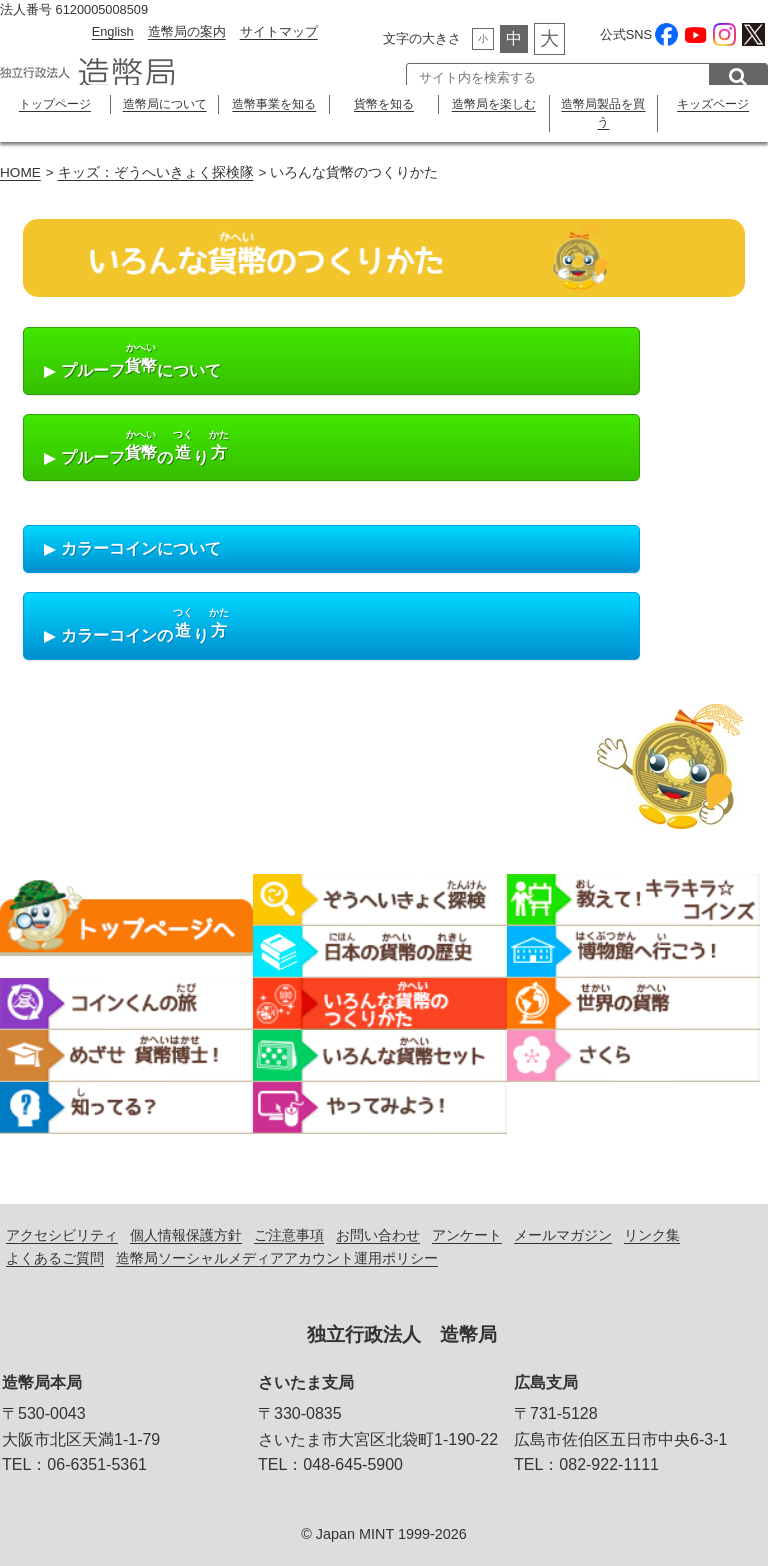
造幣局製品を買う (603, 113)
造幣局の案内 (187, 31)
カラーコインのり (134, 627)
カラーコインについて (130, 550)
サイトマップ (279, 31)
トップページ (55, 104)
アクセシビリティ (62, 1235)
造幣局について (165, 104)
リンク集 (652, 1235)
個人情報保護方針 (186, 1235)
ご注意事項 (289, 1235)
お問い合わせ (378, 1235)
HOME (20, 172)
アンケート (467, 1235)
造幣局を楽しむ (494, 104)
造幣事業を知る (274, 104)
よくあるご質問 (55, 1258)
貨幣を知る (384, 104)
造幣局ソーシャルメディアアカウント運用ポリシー (277, 1258)
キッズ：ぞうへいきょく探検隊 (156, 172)
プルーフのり (134, 449)
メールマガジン (563, 1235)
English (113, 31)
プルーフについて (130, 362)
